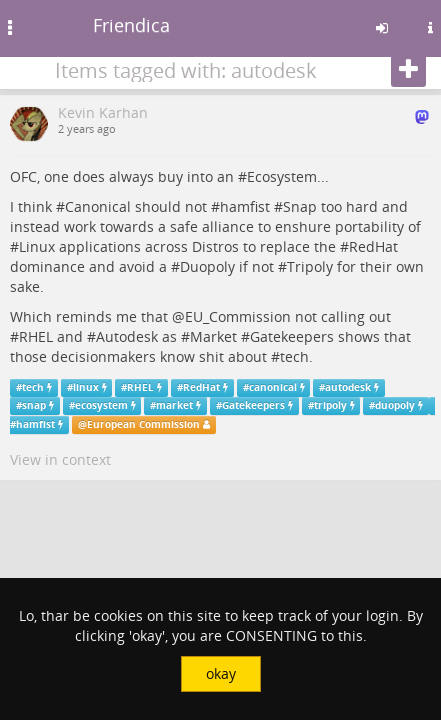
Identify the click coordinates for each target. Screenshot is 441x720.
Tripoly (310, 266)
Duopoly (207, 266)
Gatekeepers (292, 336)
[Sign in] (382, 28)
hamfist (245, 206)
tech (294, 356)
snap (34, 405)
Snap (300, 206)
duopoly (395, 405)
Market (213, 336)
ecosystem (101, 405)
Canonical (98, 206)
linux (86, 387)
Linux (37, 246)
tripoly (330, 405)
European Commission (143, 424)
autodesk (348, 387)
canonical (273, 387)
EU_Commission (238, 316)
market (174, 405)
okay (221, 673)
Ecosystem (282, 176)
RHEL (36, 336)
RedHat (373, 246)
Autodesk (127, 336)
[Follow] (408, 70)
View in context (60, 459)
